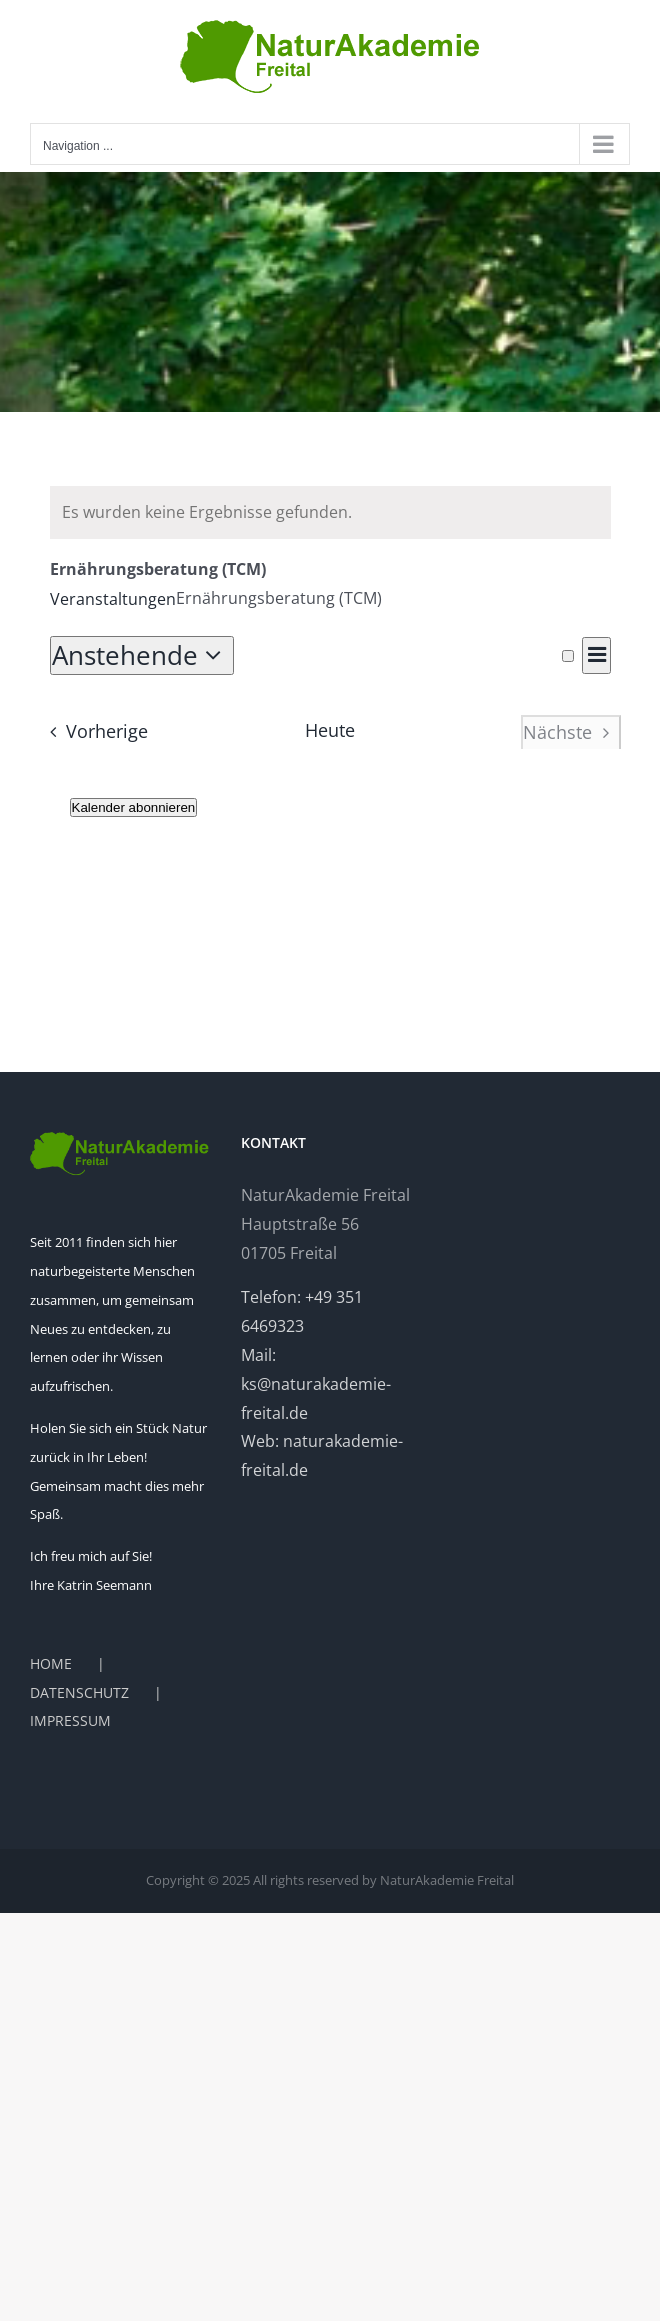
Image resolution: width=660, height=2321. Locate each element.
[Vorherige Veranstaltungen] (93, 732)
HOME (51, 1663)
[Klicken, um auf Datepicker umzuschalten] (142, 655)
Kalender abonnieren (134, 807)
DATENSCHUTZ (79, 1692)
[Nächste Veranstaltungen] (571, 732)
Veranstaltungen (113, 599)
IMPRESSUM (70, 1720)
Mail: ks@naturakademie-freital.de (316, 1384)
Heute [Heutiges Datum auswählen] (330, 730)
